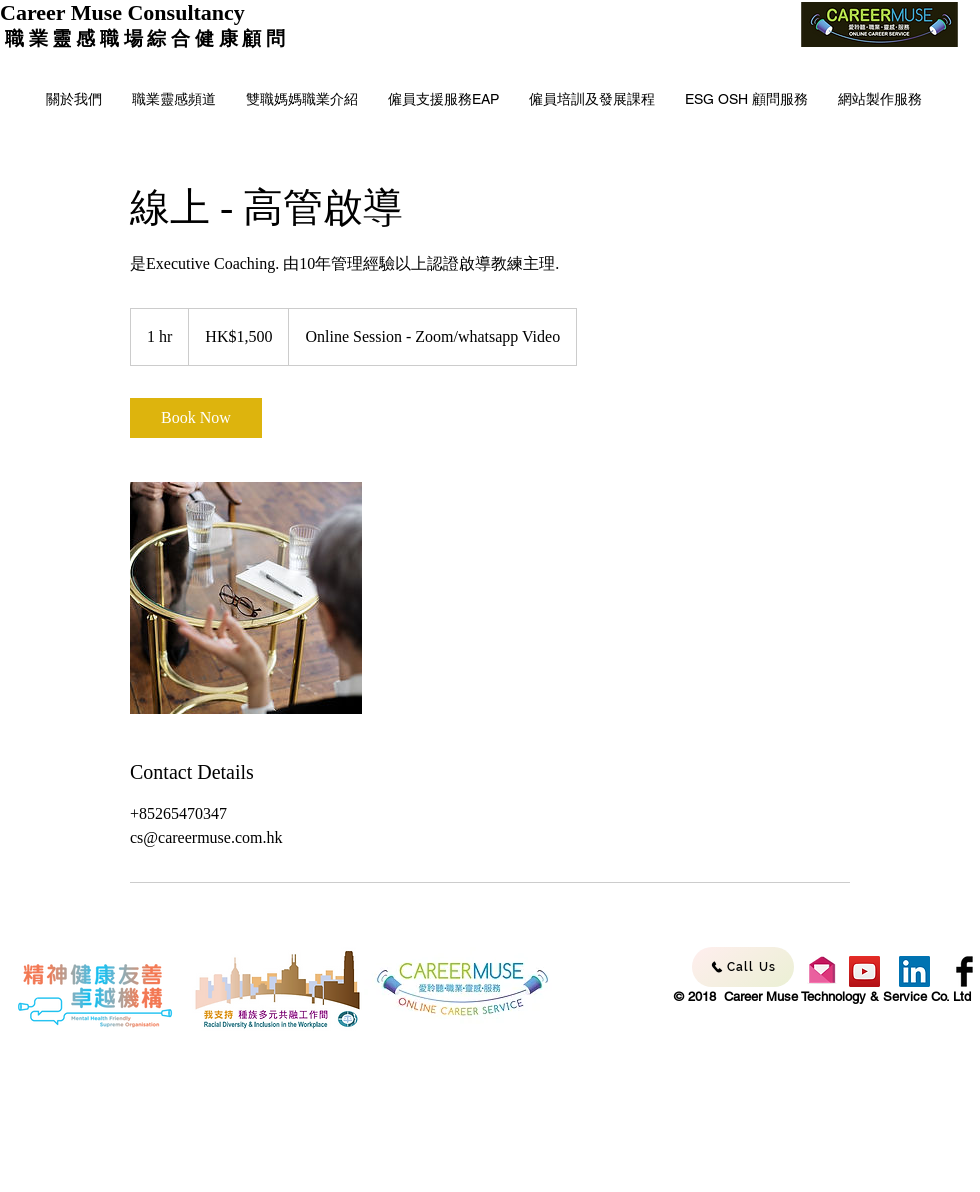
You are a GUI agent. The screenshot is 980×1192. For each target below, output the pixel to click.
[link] (196, 418)
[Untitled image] (246, 598)
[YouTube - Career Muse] (864, 971)
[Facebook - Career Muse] (964, 971)
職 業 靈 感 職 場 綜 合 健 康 (121, 38)
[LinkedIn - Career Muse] (914, 971)
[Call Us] (743, 967)
